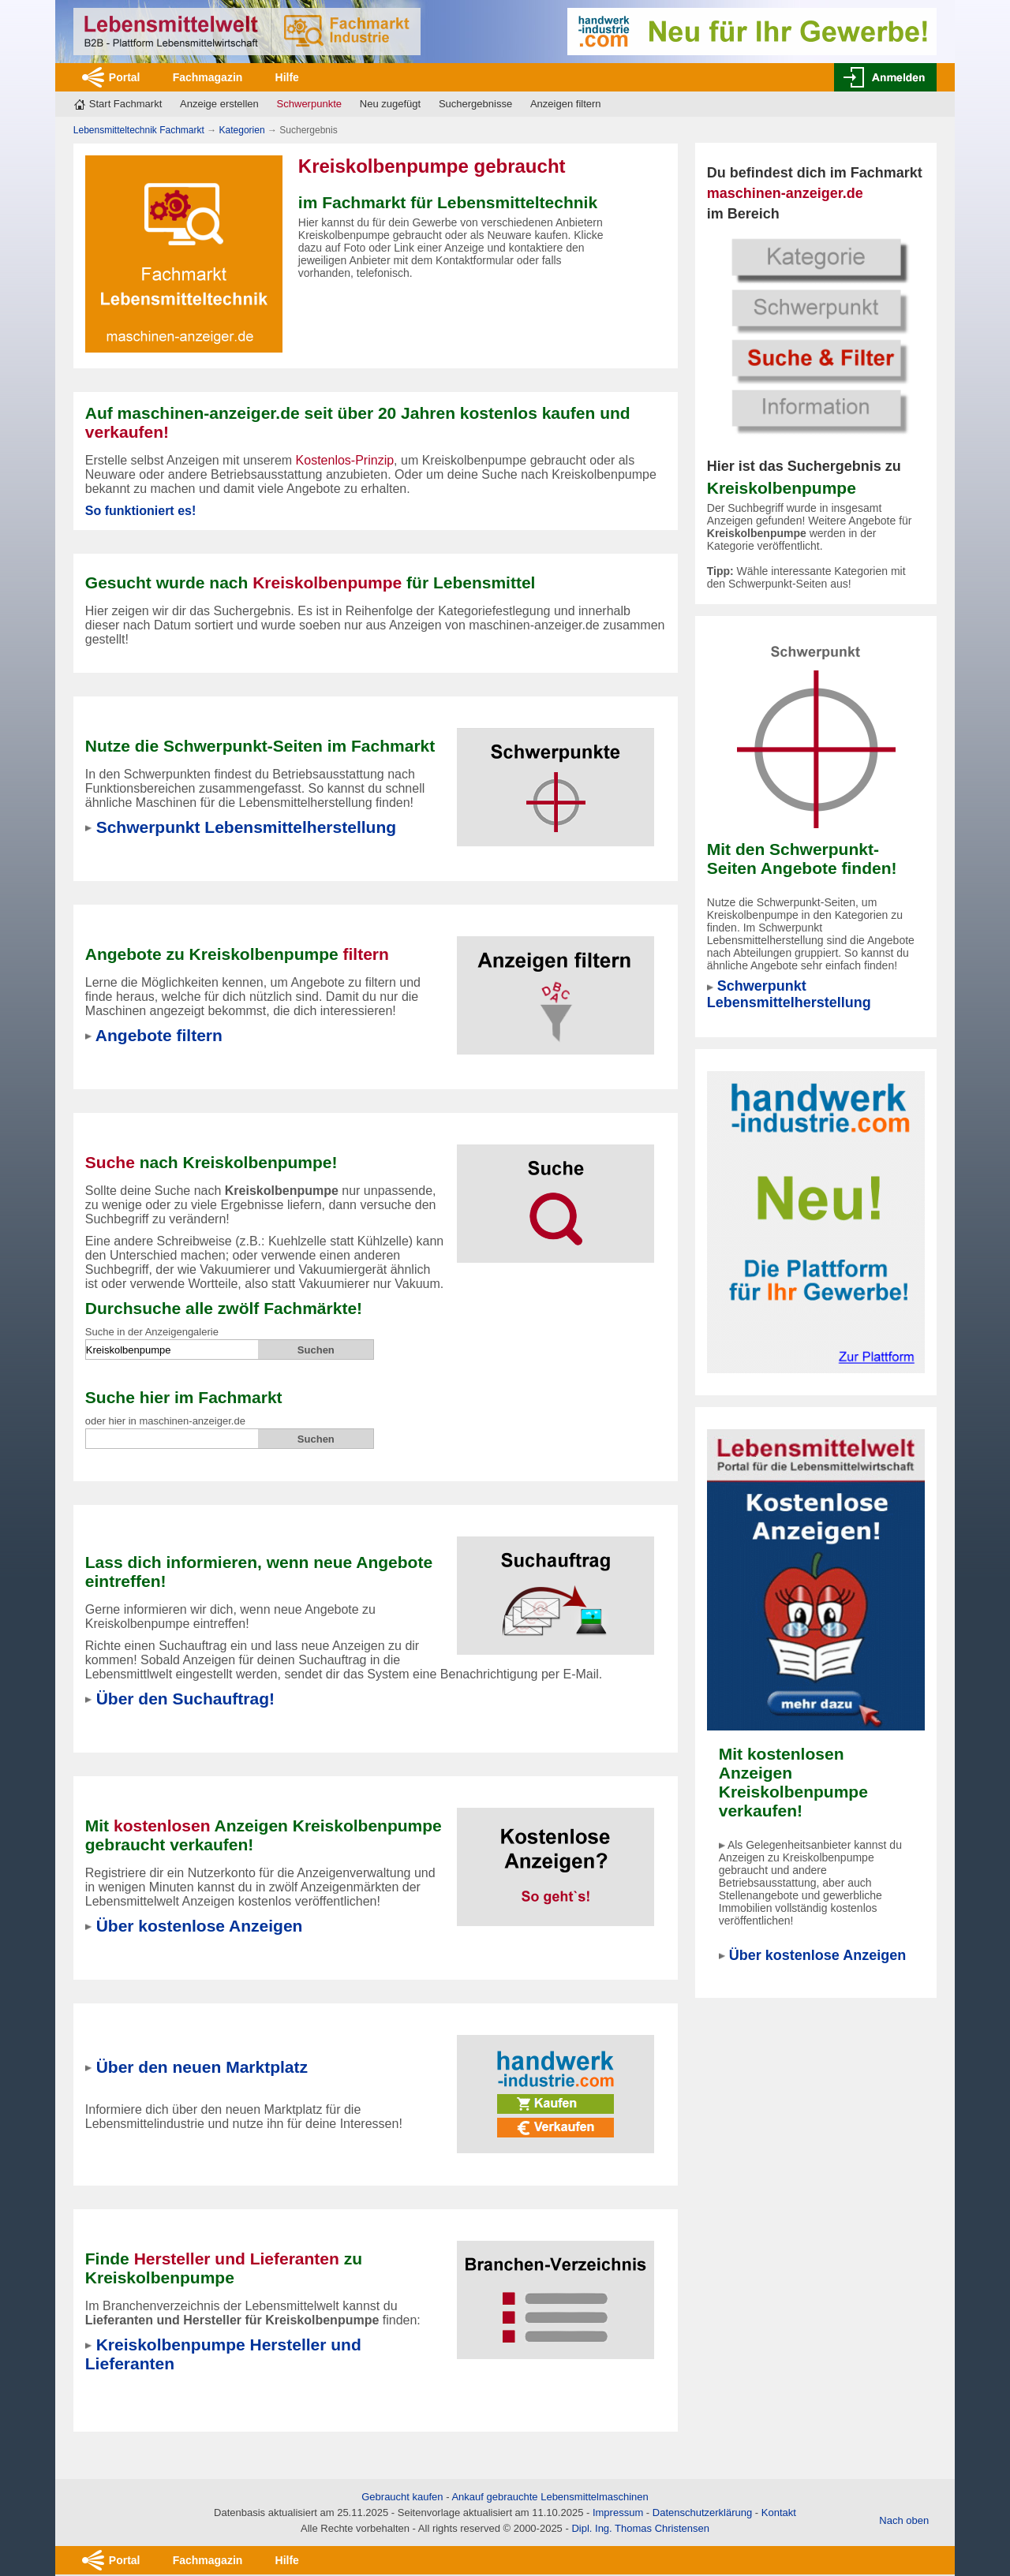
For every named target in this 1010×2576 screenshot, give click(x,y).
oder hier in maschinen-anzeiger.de (165, 1421)
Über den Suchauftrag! (185, 1698)
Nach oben (904, 2520)
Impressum (618, 2512)
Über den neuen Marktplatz (202, 2067)
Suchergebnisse (475, 104)
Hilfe (287, 77)
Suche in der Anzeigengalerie (152, 1332)
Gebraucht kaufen (402, 2497)
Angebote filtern (159, 1035)
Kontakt (778, 2512)
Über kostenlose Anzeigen (817, 1955)
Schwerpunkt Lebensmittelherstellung (789, 994)
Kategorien (242, 130)
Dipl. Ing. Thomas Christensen (640, 2528)
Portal (124, 77)
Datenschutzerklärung (702, 2512)
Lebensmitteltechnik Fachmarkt (138, 130)
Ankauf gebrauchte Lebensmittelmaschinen (549, 2497)
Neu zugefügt (390, 104)
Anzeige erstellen (219, 104)
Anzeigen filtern (565, 104)
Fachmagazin (208, 77)
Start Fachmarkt (125, 104)
